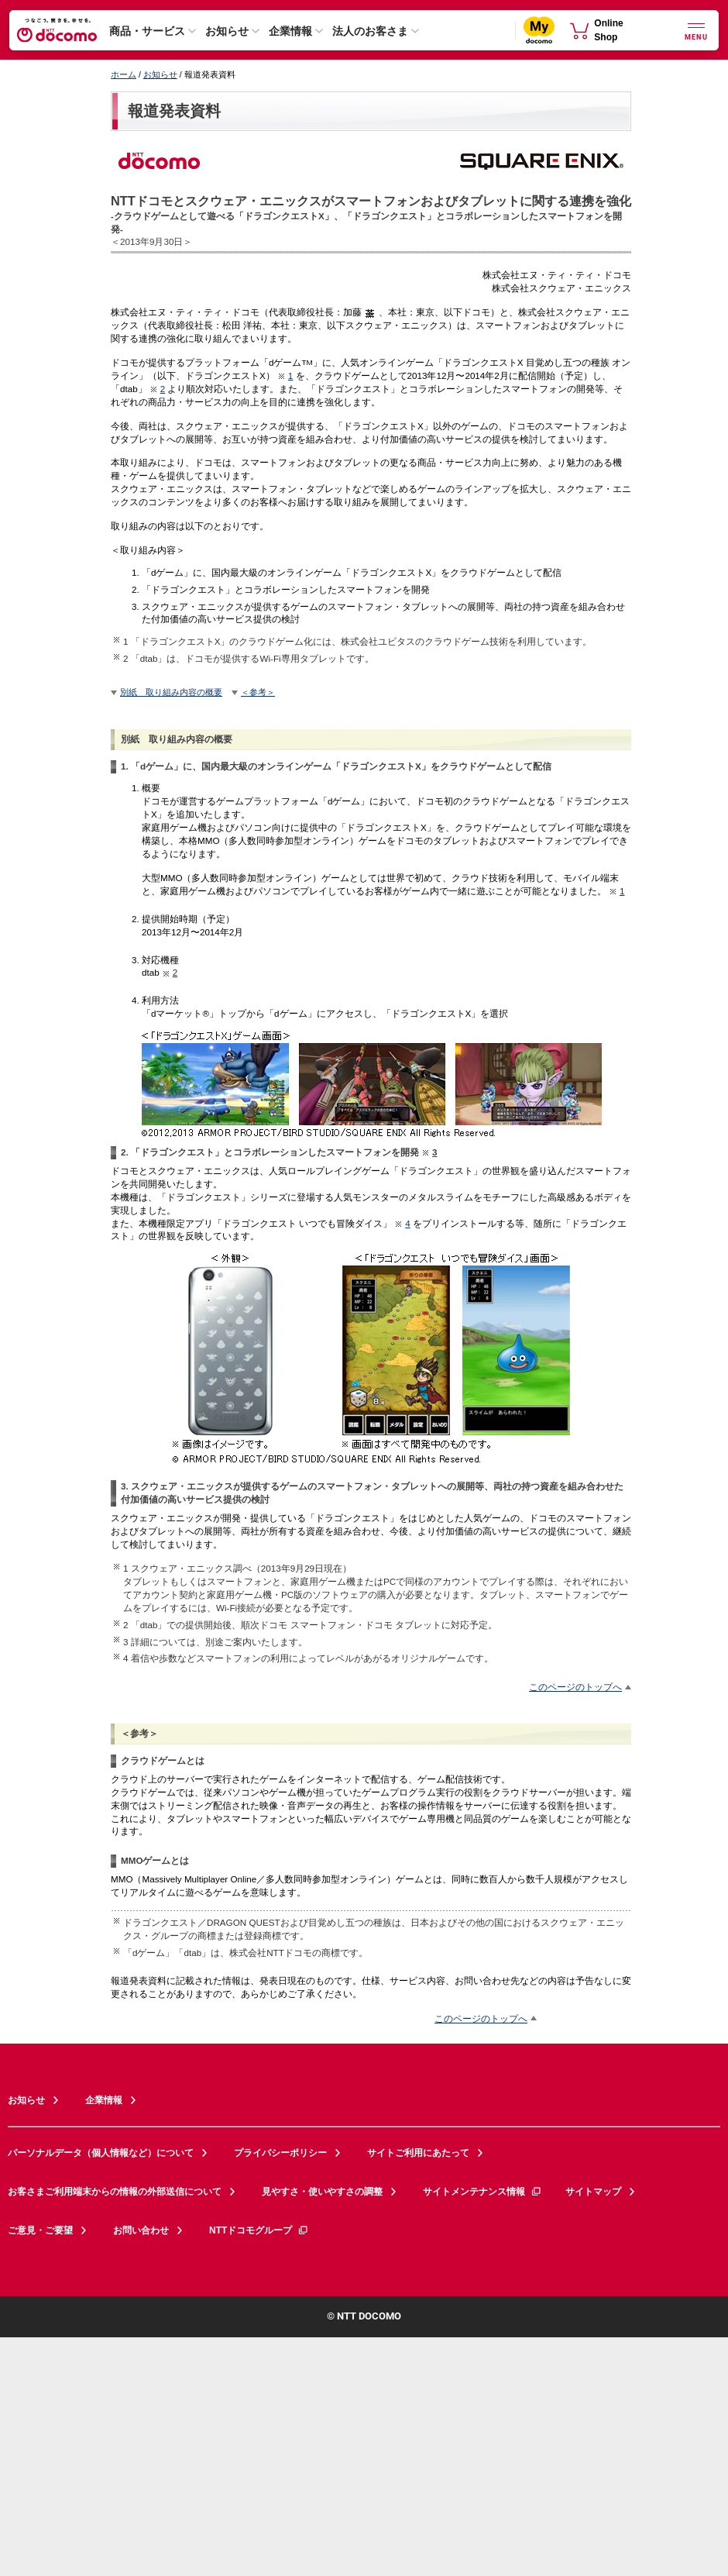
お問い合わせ (141, 2230)
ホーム (123, 74)
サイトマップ (593, 2191)
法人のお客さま (370, 31)
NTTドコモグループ (259, 2230)
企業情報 (290, 31)
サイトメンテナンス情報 (482, 2191)
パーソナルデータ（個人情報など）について (101, 2152)
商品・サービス (147, 31)
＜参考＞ (258, 692)
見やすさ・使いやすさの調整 (322, 2191)
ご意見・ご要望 (40, 2230)
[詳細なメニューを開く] (696, 30)
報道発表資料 (174, 110)
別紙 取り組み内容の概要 (171, 692)
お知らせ (227, 31)
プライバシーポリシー (280, 2152)
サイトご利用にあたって (418, 2152)
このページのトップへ (575, 1687)
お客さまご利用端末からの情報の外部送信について (114, 2191)
